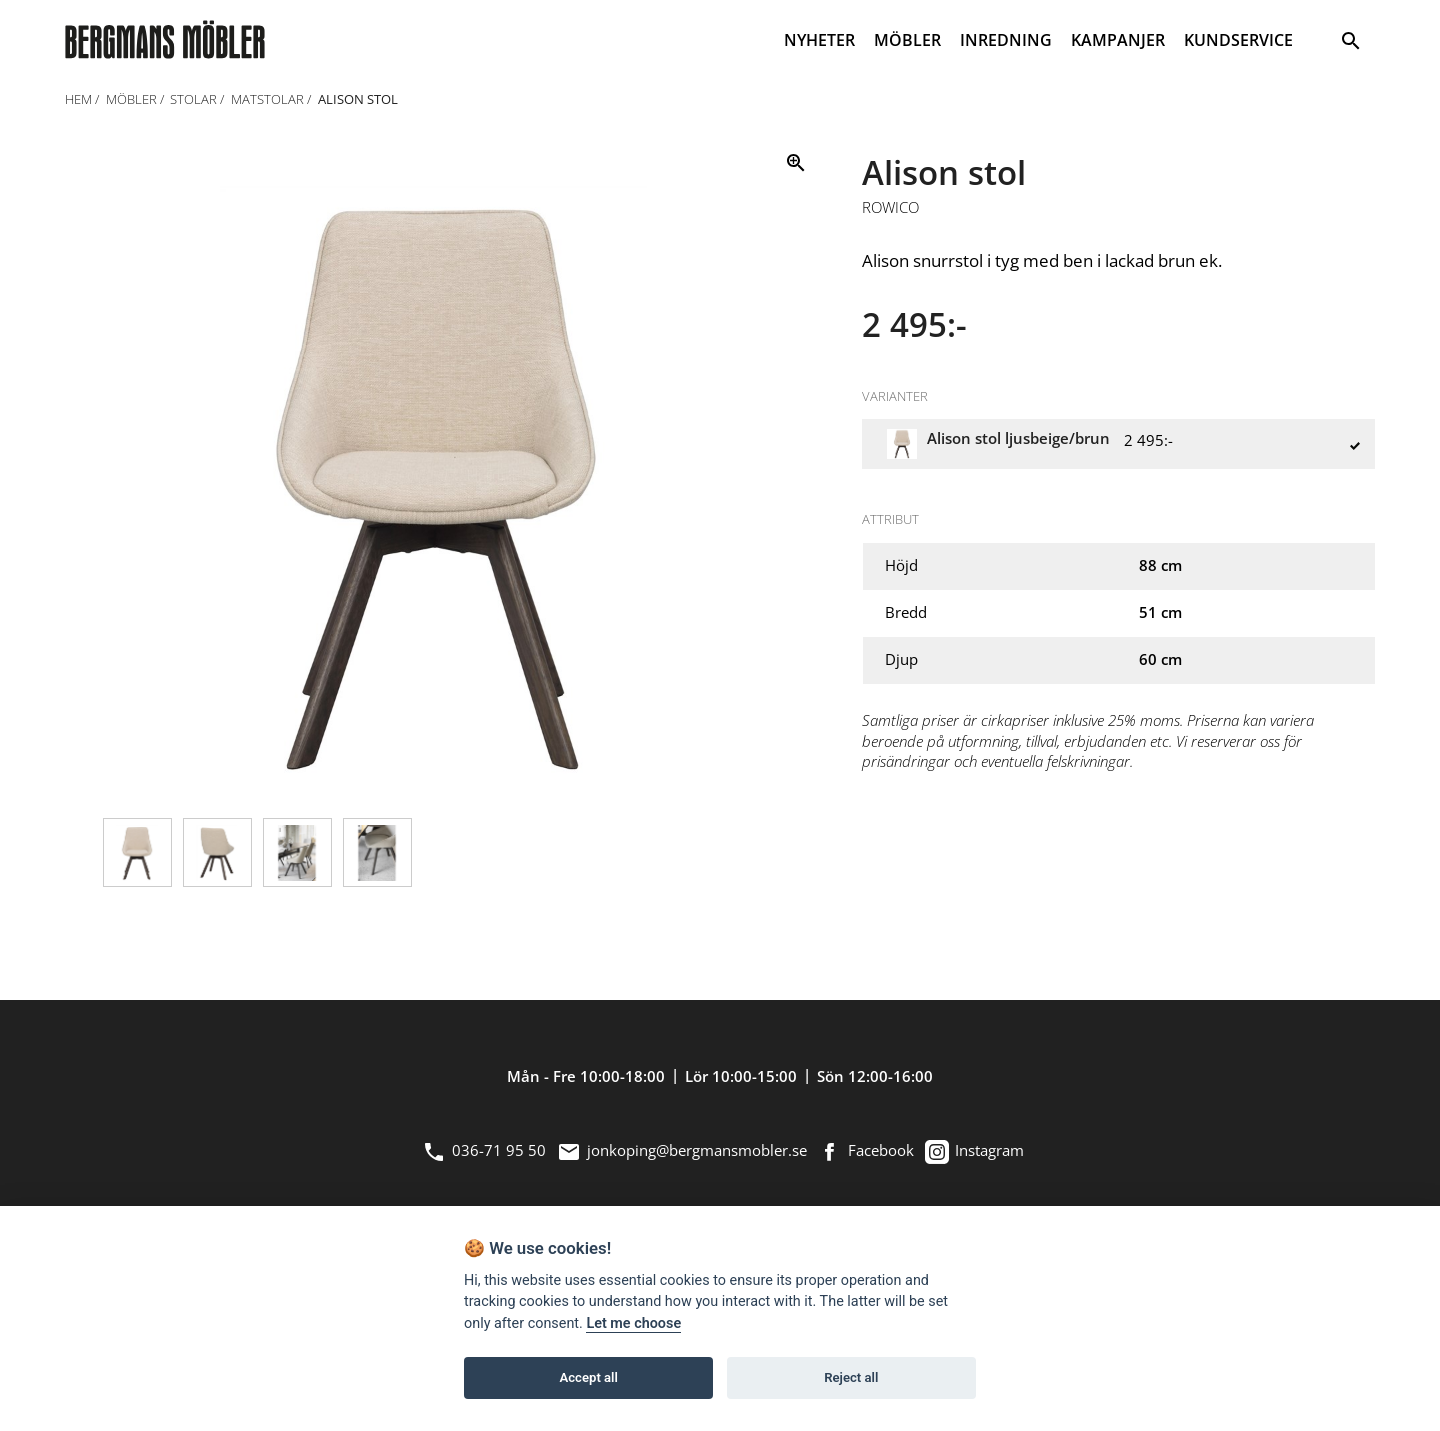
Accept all (589, 1377)
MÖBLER (907, 40)
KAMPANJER (1118, 40)
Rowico (890, 208)
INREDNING (1006, 40)
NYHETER (819, 40)
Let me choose (633, 1323)
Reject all (851, 1377)
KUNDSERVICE (1238, 40)
